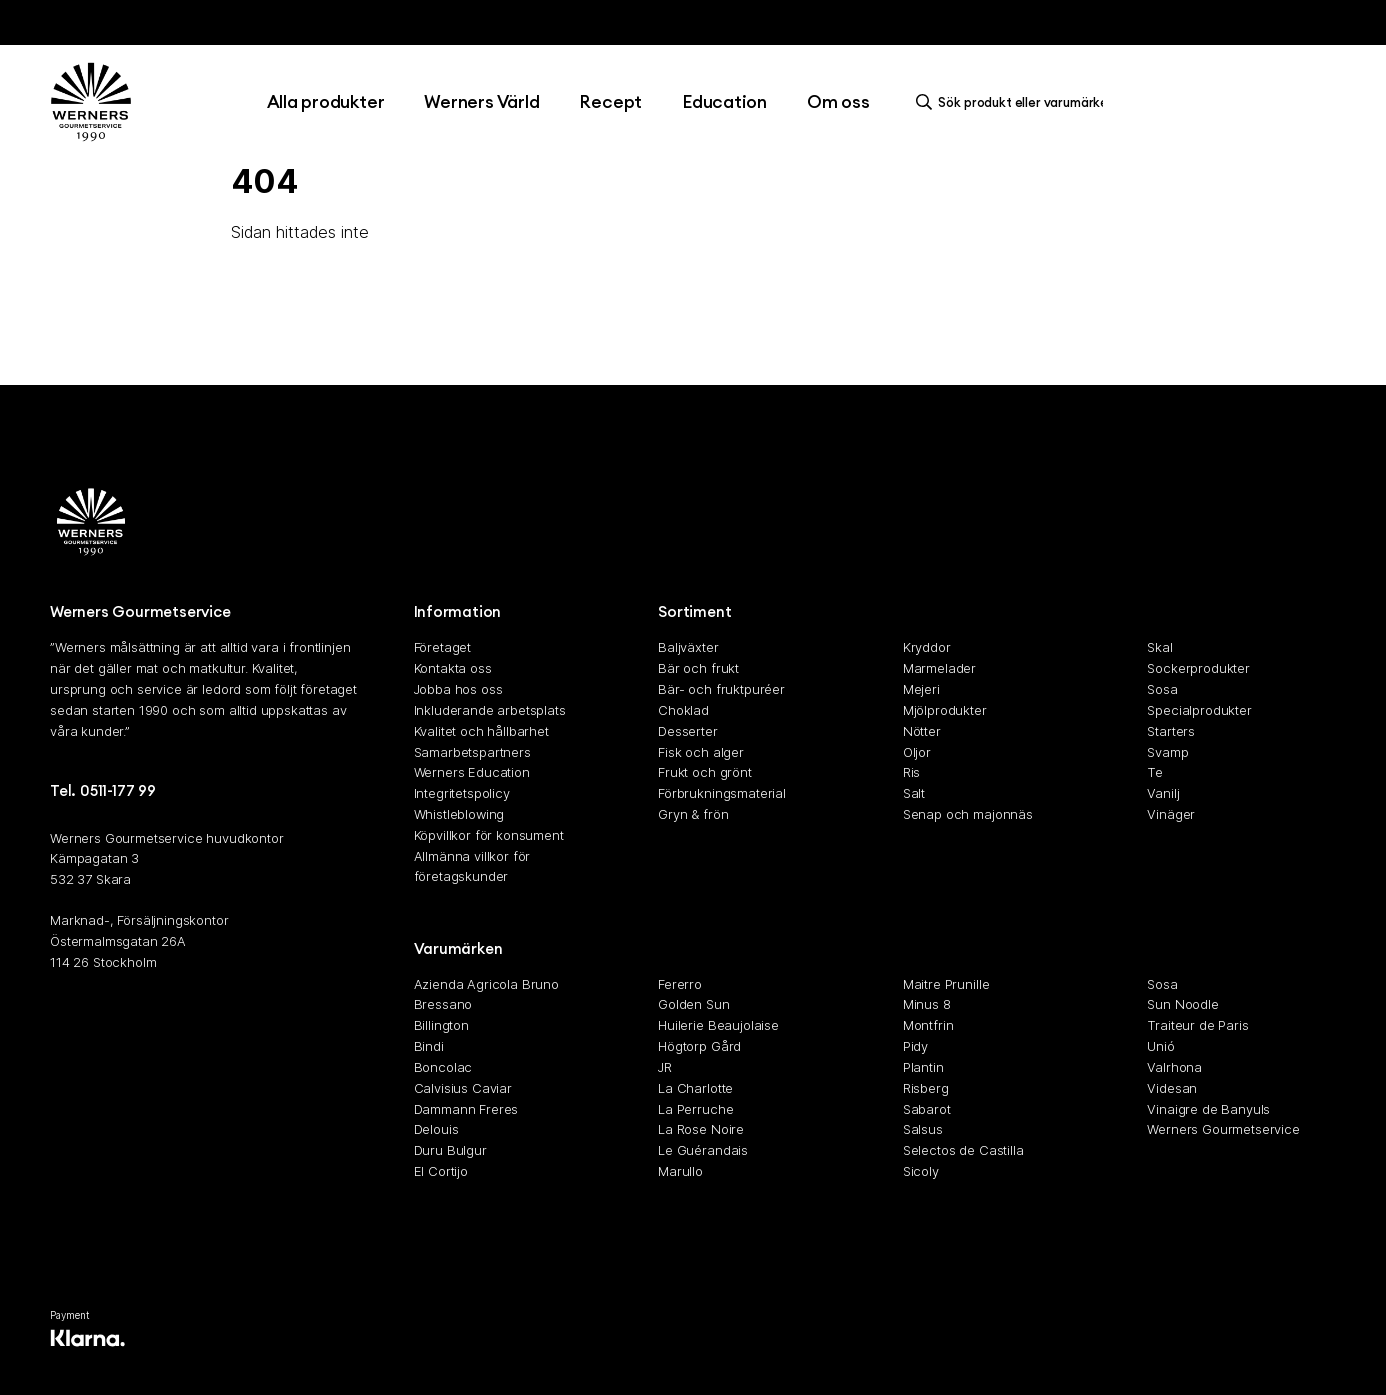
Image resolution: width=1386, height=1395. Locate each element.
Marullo (680, 1171)
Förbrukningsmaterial (722, 793)
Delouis (436, 1129)
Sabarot (927, 1109)
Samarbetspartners (472, 752)
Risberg (926, 1088)
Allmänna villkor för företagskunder (472, 866)
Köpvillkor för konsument (489, 835)
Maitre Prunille (946, 984)
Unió (1160, 1046)
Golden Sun (693, 1005)
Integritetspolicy (462, 793)
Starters (1171, 731)
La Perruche (695, 1109)
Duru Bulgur (450, 1150)
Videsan (1172, 1088)
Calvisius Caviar (463, 1088)
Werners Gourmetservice (1223, 1129)
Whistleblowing (459, 814)
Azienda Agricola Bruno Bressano (486, 994)
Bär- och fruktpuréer (721, 689)
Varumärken (458, 948)
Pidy (915, 1046)
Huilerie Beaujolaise (718, 1025)
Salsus (923, 1129)
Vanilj (1163, 793)
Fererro (680, 984)
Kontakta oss (453, 668)
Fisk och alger (701, 752)
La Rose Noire (701, 1129)
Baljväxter (688, 648)
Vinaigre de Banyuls (1208, 1109)
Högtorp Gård (699, 1046)
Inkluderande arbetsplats (490, 710)
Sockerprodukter (1198, 668)
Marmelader (939, 668)
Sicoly (921, 1171)
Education (724, 101)
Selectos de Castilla (963, 1150)
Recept (610, 101)
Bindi (429, 1046)
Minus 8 (927, 1005)
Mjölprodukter (945, 710)
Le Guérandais (703, 1150)
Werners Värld (481, 101)
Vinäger (1171, 814)
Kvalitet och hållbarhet (481, 731)
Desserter (688, 731)
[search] (1015, 102)
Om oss (838, 101)
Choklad (683, 710)
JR (665, 1067)
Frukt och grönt (705, 772)
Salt (914, 793)
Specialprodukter (1199, 710)
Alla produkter (326, 101)
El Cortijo (441, 1171)
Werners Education (472, 772)
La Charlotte (695, 1088)
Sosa (1162, 689)
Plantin (923, 1067)
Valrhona (1174, 1067)
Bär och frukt (698, 668)
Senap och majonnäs (968, 814)
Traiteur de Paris (1197, 1025)
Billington (441, 1025)
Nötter (922, 731)
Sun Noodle (1182, 1005)
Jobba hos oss (458, 689)
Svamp (1167, 752)
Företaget (443, 648)
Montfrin (928, 1025)
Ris (912, 772)
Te (1155, 772)
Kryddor (927, 648)
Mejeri (921, 689)
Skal (1159, 648)
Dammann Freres (466, 1109)
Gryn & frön (693, 814)
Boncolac (443, 1067)
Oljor (917, 752)
